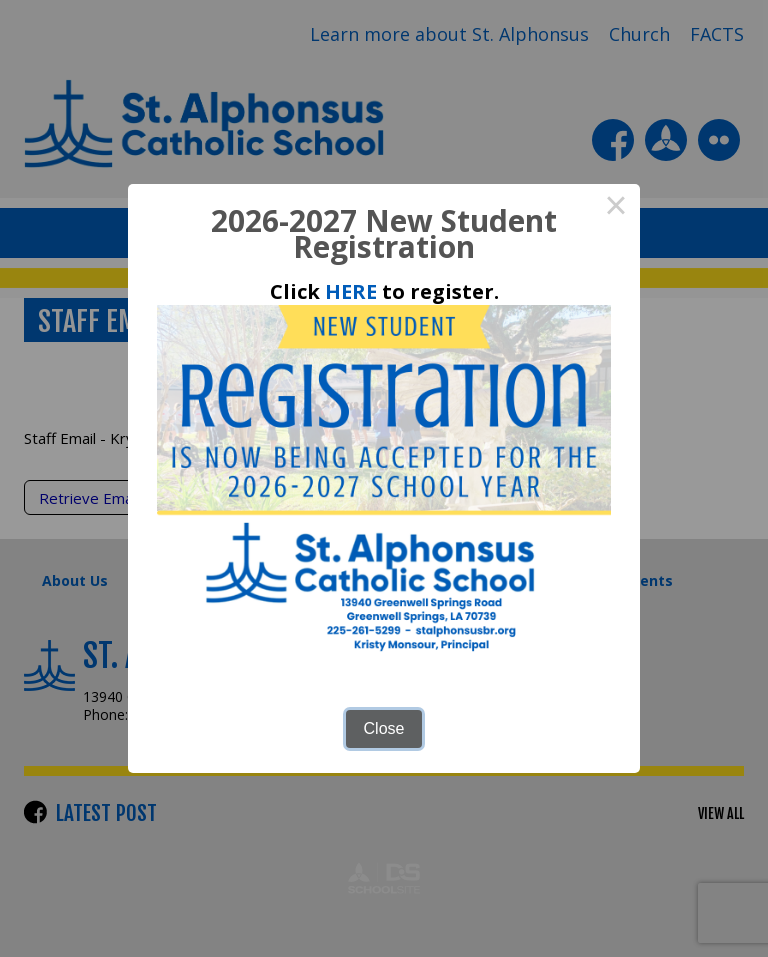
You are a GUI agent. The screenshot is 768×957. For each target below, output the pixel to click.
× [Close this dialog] (616, 208)
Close (384, 728)
